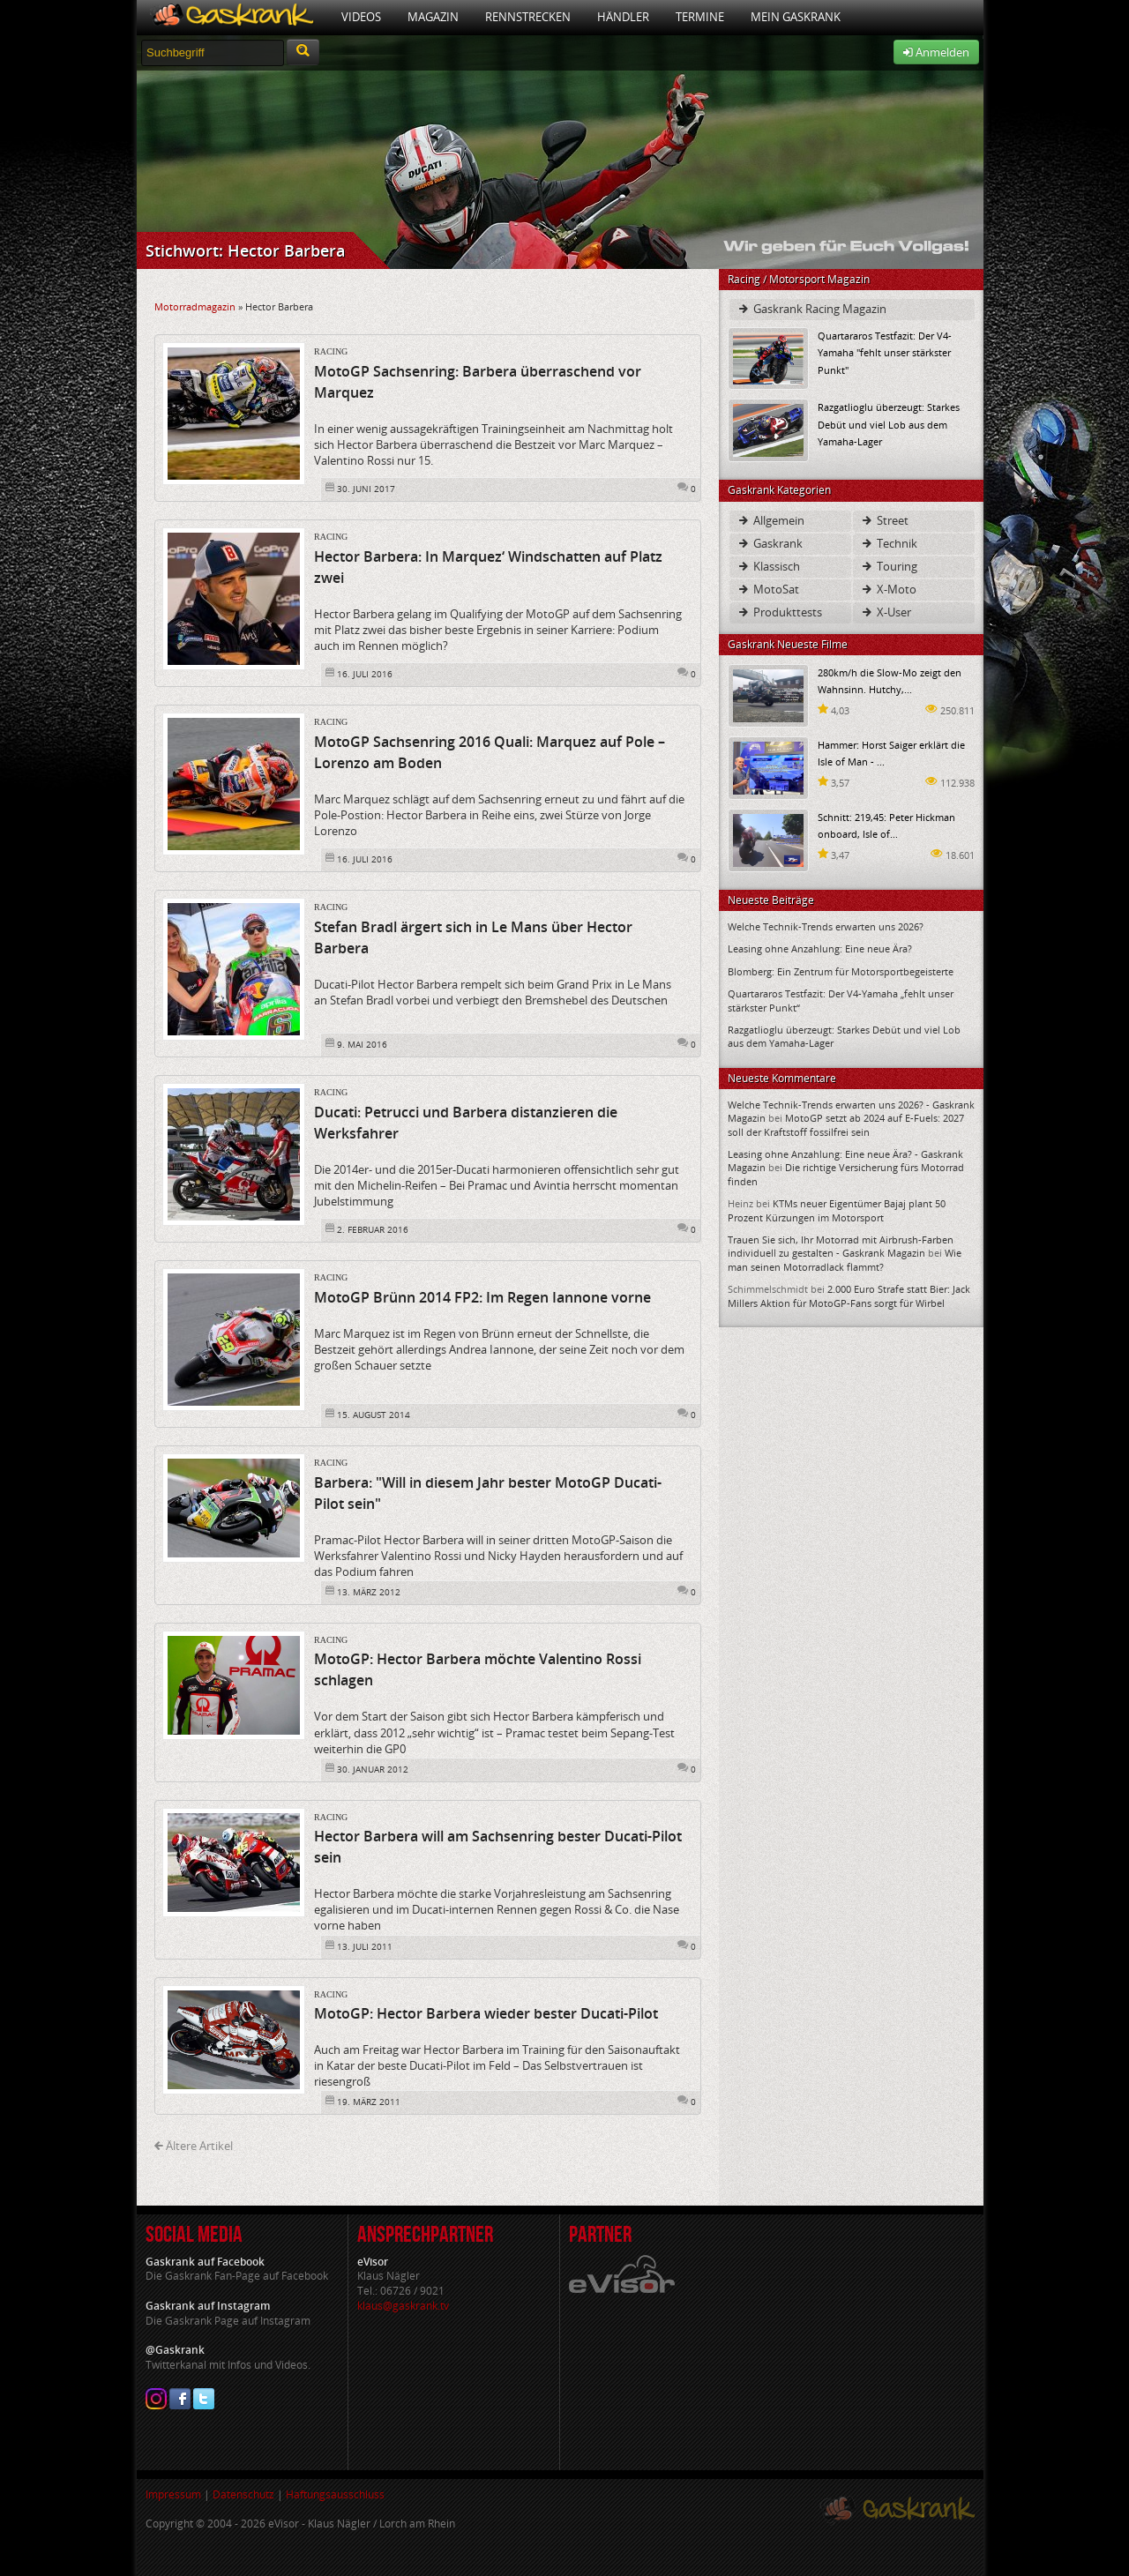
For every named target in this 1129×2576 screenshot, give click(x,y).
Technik (888, 543)
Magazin (433, 17)
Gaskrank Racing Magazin (811, 309)
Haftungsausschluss (335, 2494)
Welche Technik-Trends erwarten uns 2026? (825, 926)
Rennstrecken (528, 17)
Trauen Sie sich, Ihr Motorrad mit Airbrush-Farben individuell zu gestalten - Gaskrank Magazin (840, 1246)
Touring (888, 566)
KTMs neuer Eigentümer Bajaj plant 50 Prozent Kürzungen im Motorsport (837, 1210)
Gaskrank (769, 543)
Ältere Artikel (193, 2146)
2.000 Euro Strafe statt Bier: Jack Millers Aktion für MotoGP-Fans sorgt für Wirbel (849, 1295)
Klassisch (768, 566)
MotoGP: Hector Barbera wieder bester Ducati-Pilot (486, 2013)
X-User (885, 612)
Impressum (173, 2494)
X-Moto (888, 589)
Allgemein (770, 520)
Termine (700, 17)
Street (884, 520)
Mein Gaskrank (796, 17)
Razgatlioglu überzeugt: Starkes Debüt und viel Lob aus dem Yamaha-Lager (889, 423)
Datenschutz (243, 2494)
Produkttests (779, 612)
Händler (623, 17)
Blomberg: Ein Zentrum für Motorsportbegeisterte (840, 971)
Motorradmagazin (195, 306)
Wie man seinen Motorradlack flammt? (844, 1259)
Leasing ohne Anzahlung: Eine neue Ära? (820, 948)
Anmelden (936, 52)
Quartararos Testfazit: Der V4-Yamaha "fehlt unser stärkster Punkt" (885, 352)
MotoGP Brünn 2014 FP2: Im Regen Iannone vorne (482, 1297)
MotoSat (767, 589)
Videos (361, 17)
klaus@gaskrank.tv (403, 2305)
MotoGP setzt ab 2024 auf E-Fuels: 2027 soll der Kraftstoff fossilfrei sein (846, 1124)
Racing (331, 351)
